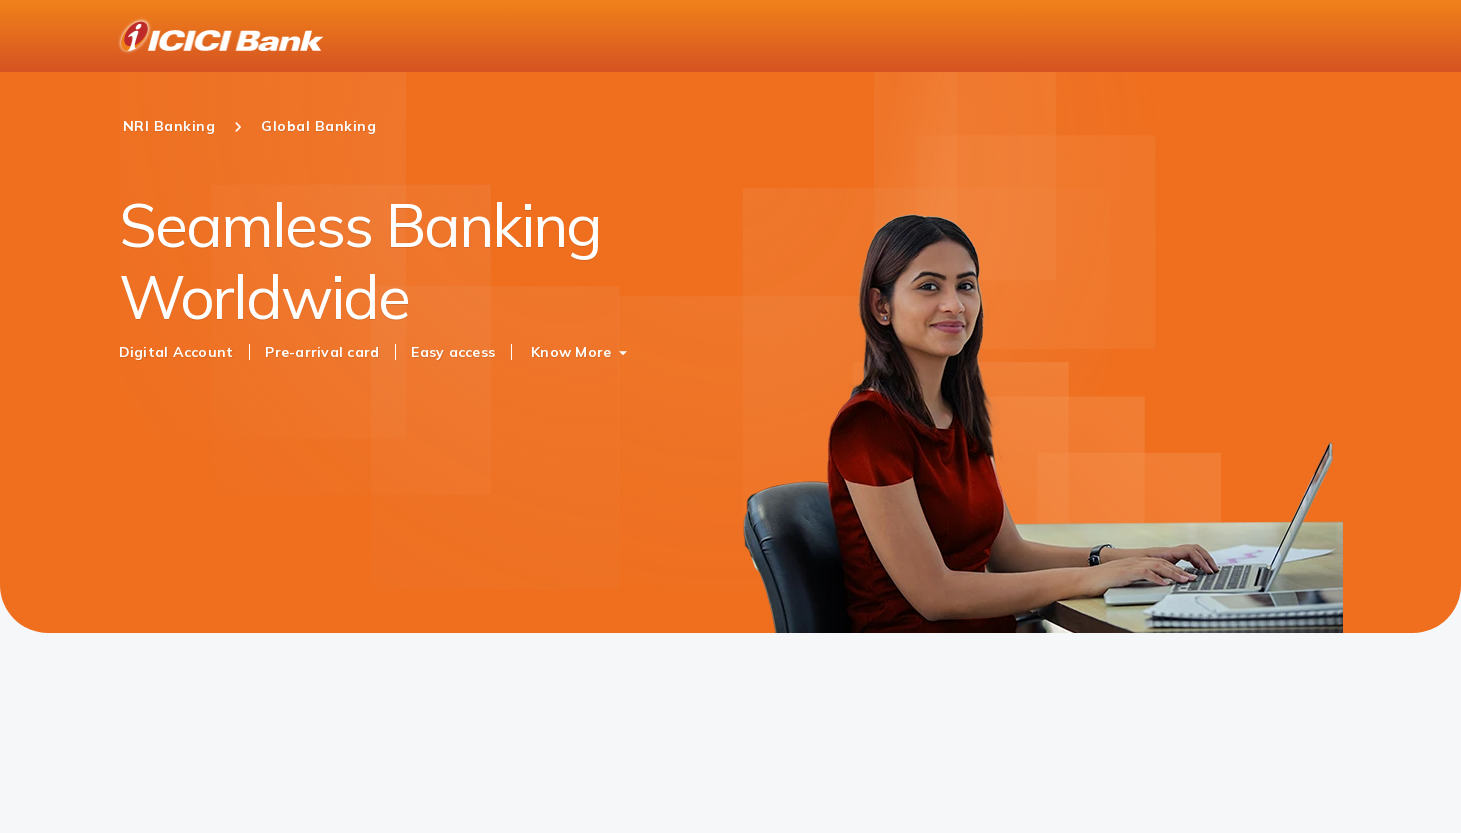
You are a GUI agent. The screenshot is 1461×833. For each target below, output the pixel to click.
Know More (571, 352)
